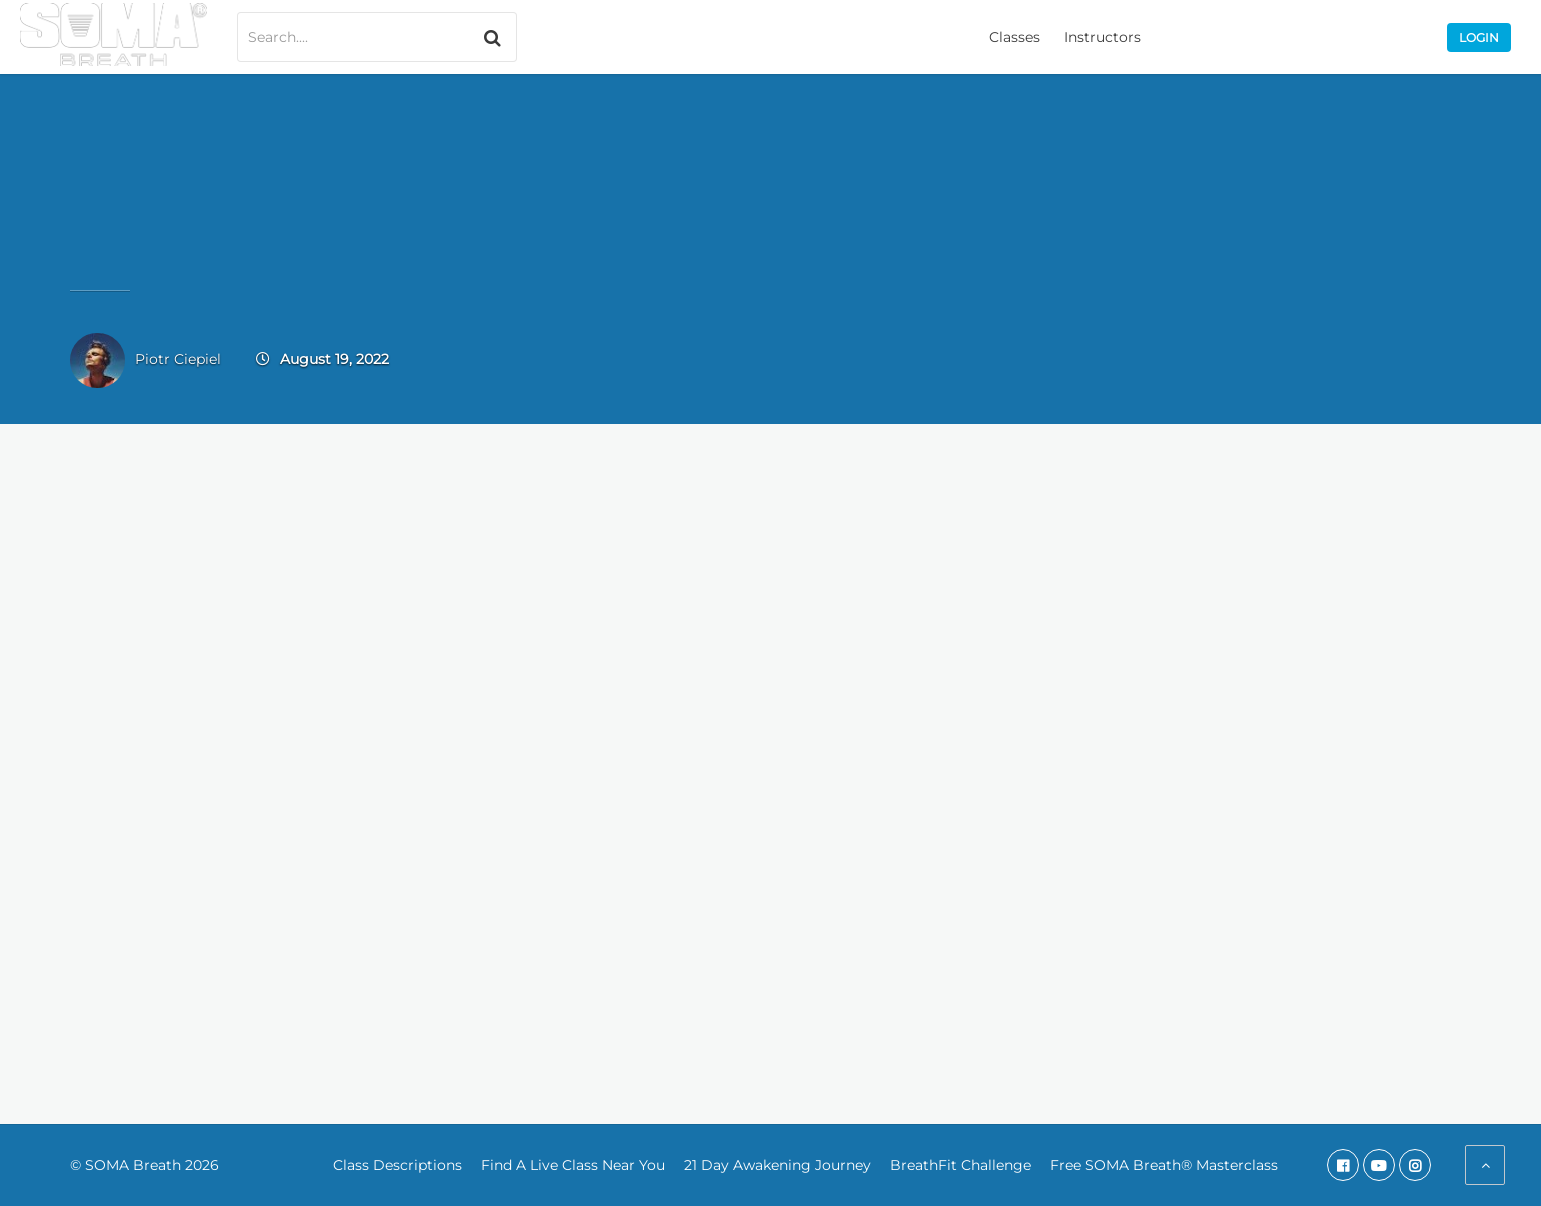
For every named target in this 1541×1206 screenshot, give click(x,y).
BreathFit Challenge (960, 1165)
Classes (1014, 37)
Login (1479, 37)
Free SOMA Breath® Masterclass (1164, 1165)
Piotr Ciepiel (178, 359)
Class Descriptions (397, 1165)
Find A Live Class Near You (573, 1165)
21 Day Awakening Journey (777, 1165)
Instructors (1102, 37)
